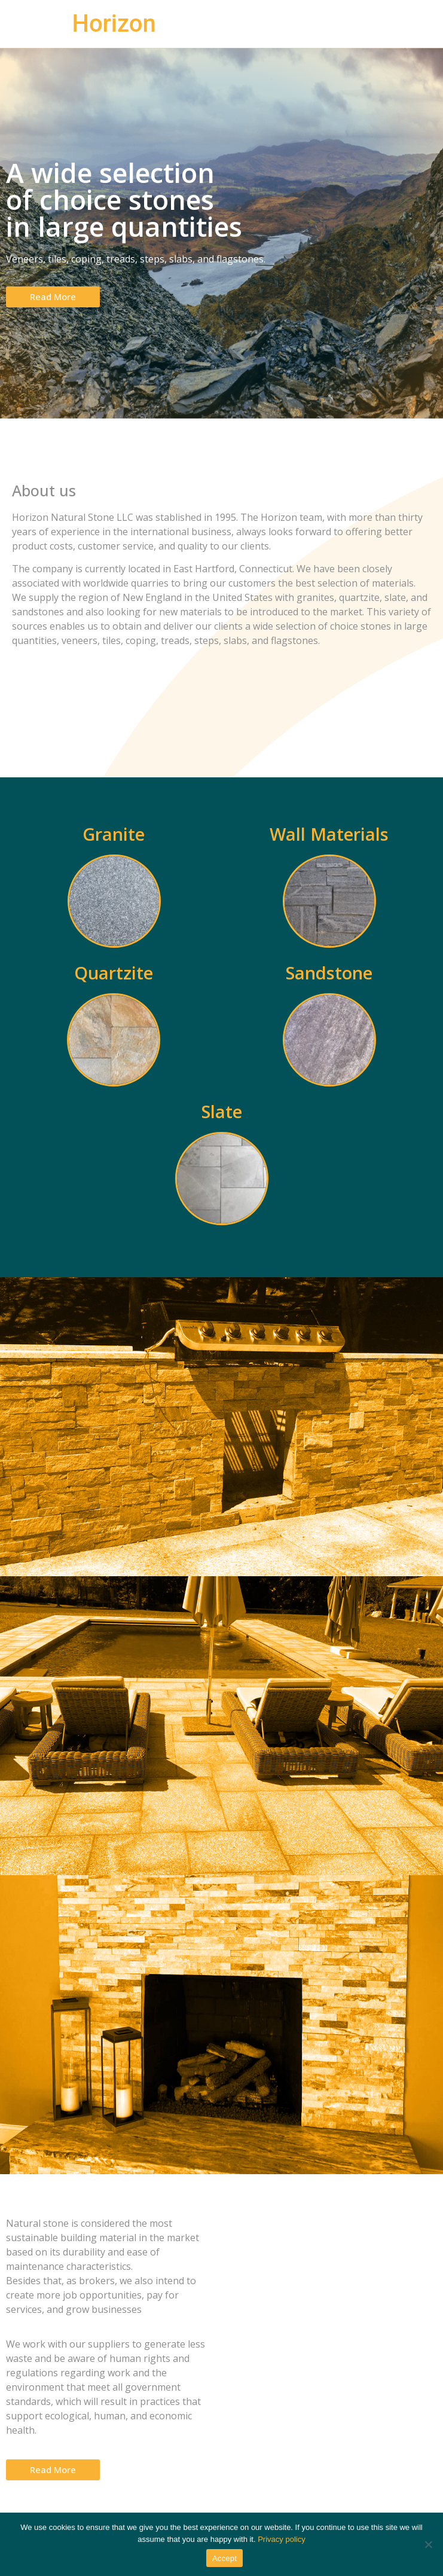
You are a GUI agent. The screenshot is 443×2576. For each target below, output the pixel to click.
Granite (114, 834)
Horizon (114, 24)
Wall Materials (329, 834)
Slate (221, 1111)
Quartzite (113, 972)
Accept (224, 2558)
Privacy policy (281, 2539)
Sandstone (329, 972)
